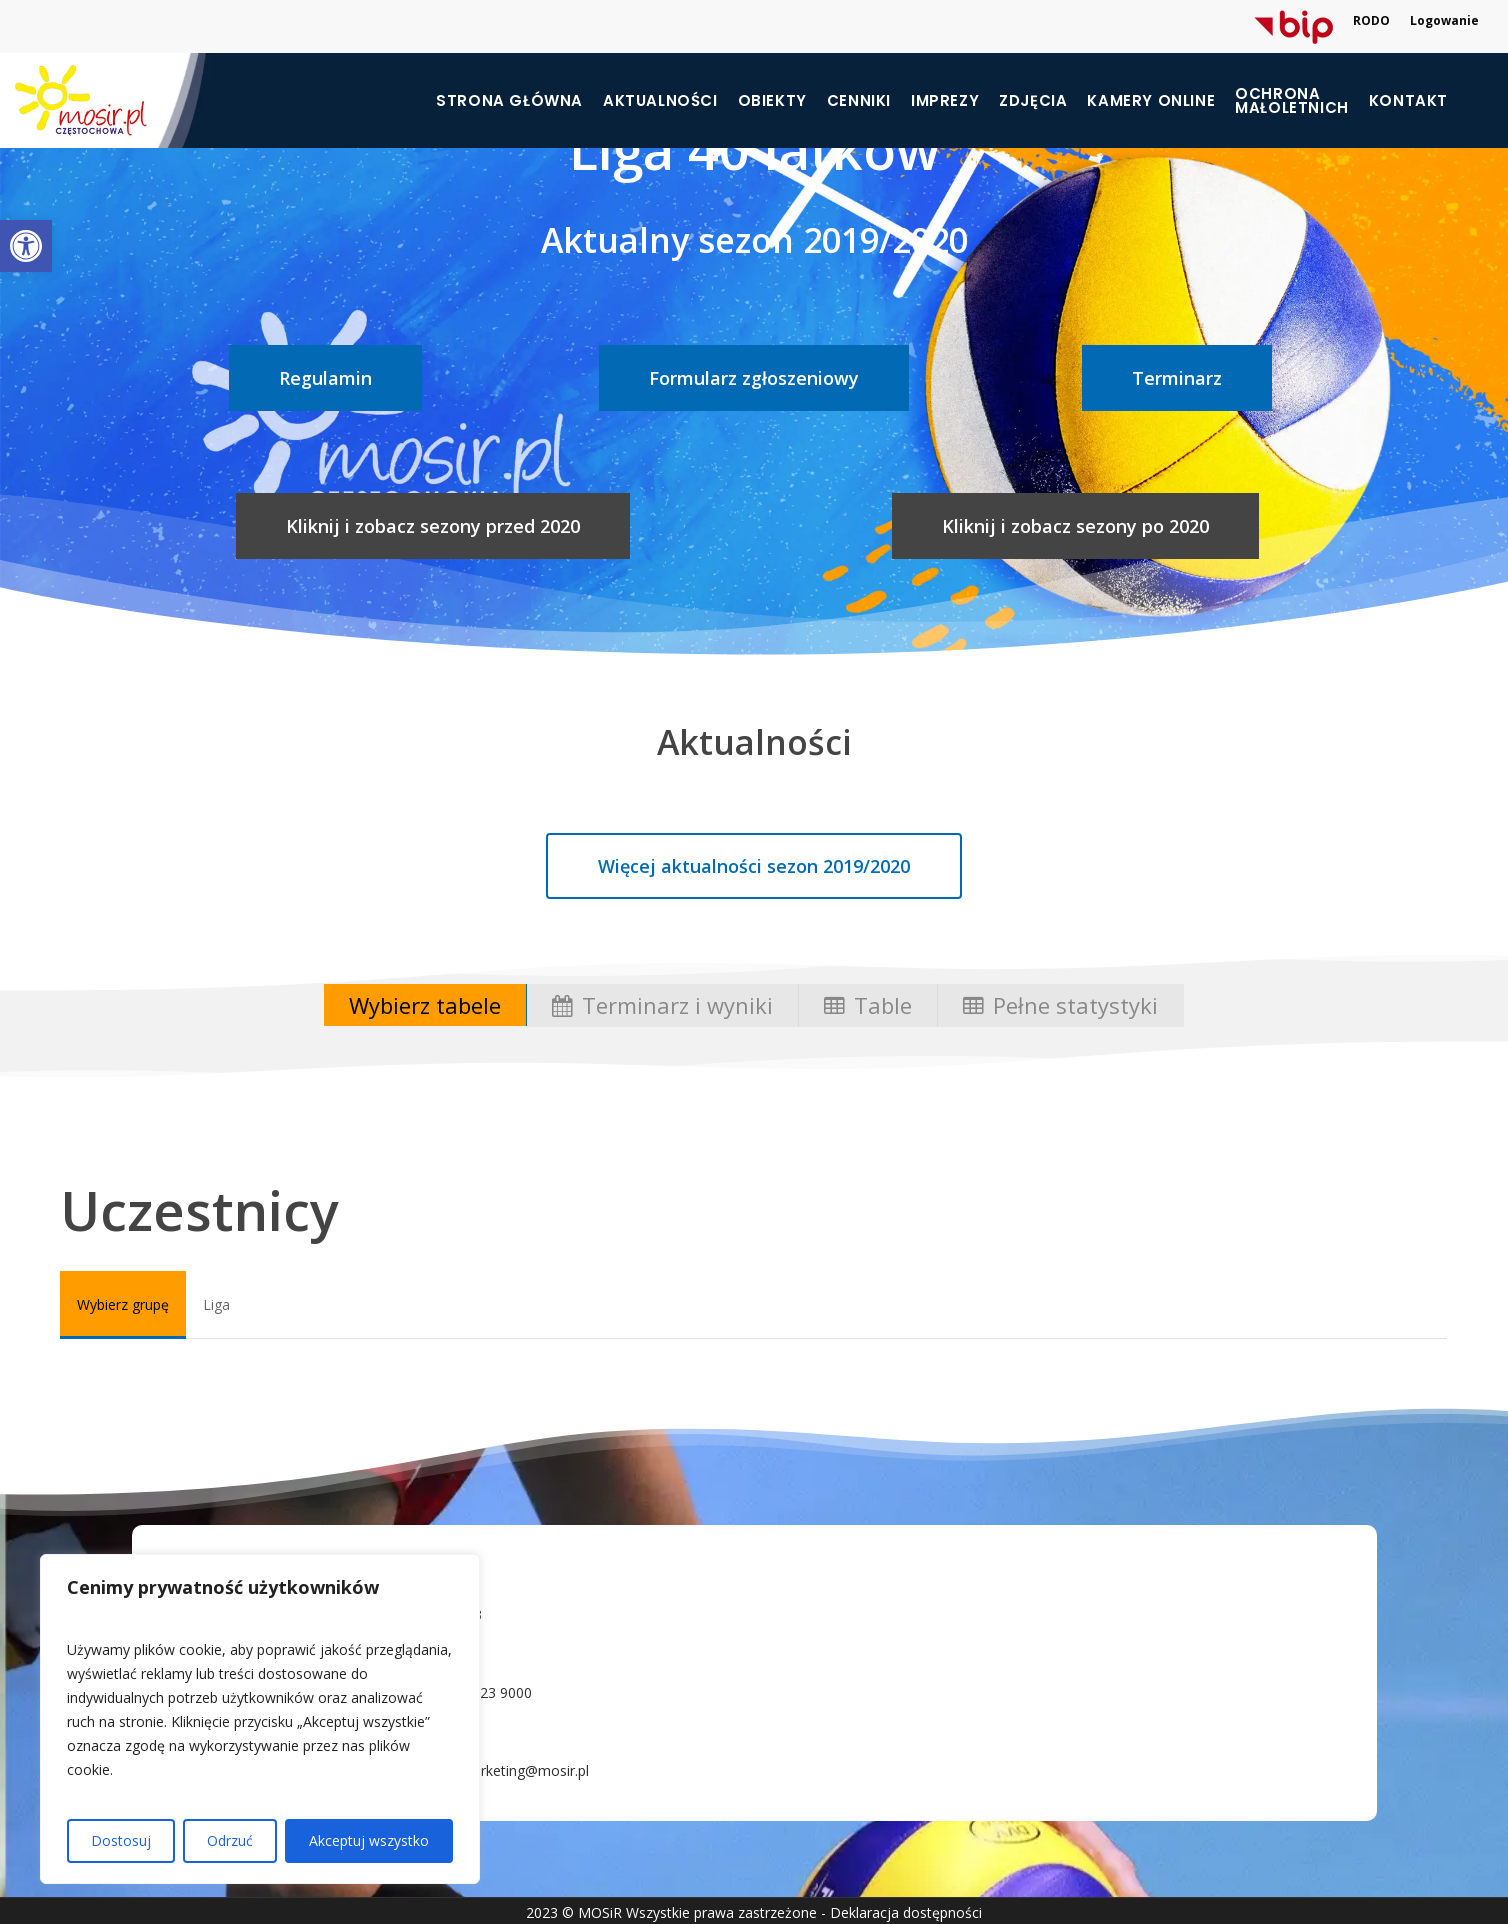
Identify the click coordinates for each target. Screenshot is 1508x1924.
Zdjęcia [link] (1033, 101)
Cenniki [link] (859, 101)
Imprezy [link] (945, 101)
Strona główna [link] (509, 101)
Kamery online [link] (1151, 101)
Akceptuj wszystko (369, 1840)
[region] (260, 1719)
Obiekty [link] (772, 101)
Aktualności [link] (660, 101)
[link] (26, 246)
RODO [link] (1371, 20)
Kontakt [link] (1408, 101)
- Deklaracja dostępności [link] (901, 1912)
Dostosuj (121, 1840)
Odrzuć (230, 1840)
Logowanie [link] (1444, 20)
